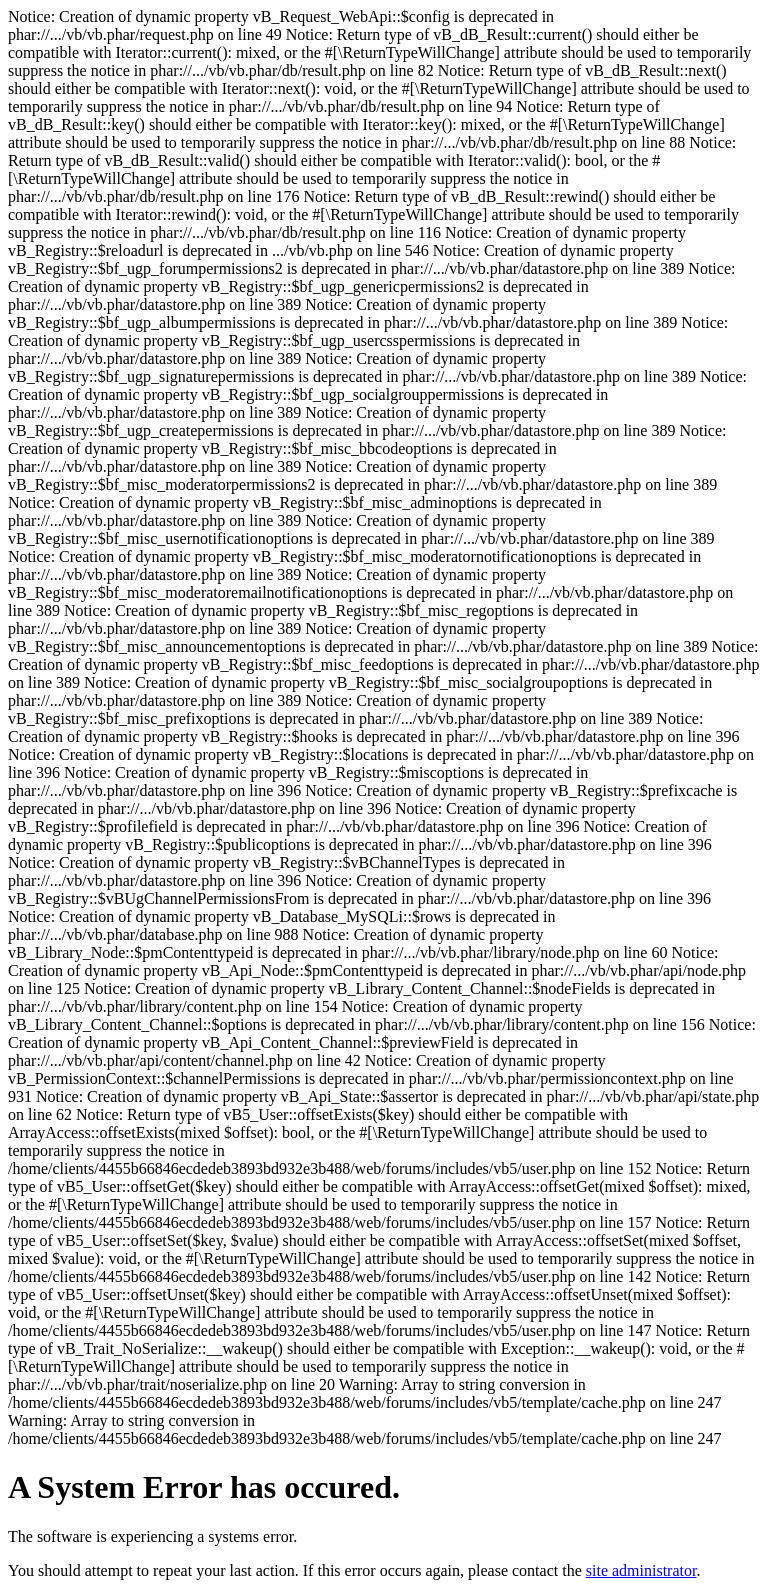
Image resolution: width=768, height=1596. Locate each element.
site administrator (641, 1570)
